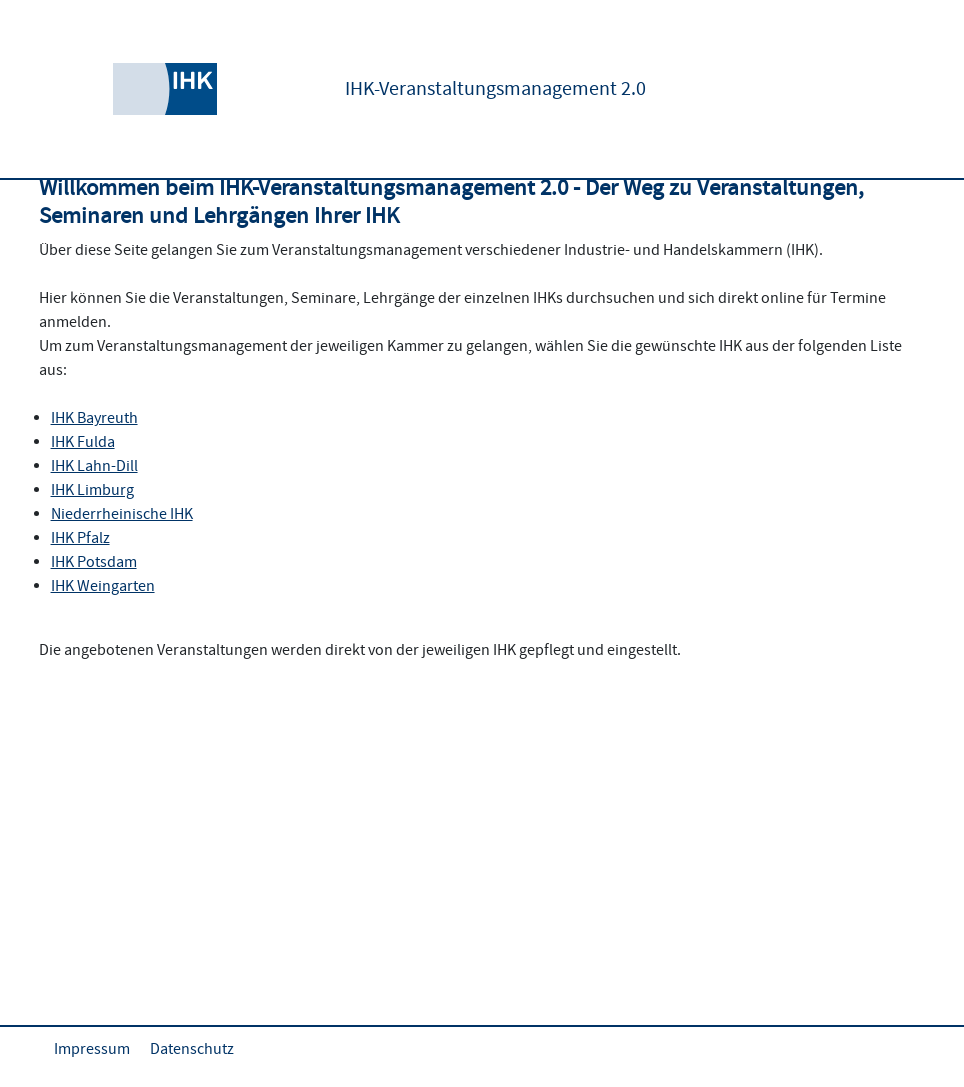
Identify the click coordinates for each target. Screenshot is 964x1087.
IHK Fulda (83, 442)
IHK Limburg (92, 490)
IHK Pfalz (80, 538)
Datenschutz (192, 1049)
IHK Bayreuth (94, 418)
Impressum (92, 1049)
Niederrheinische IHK (122, 514)
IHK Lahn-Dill (94, 466)
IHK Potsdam (94, 562)
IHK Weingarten (103, 586)
